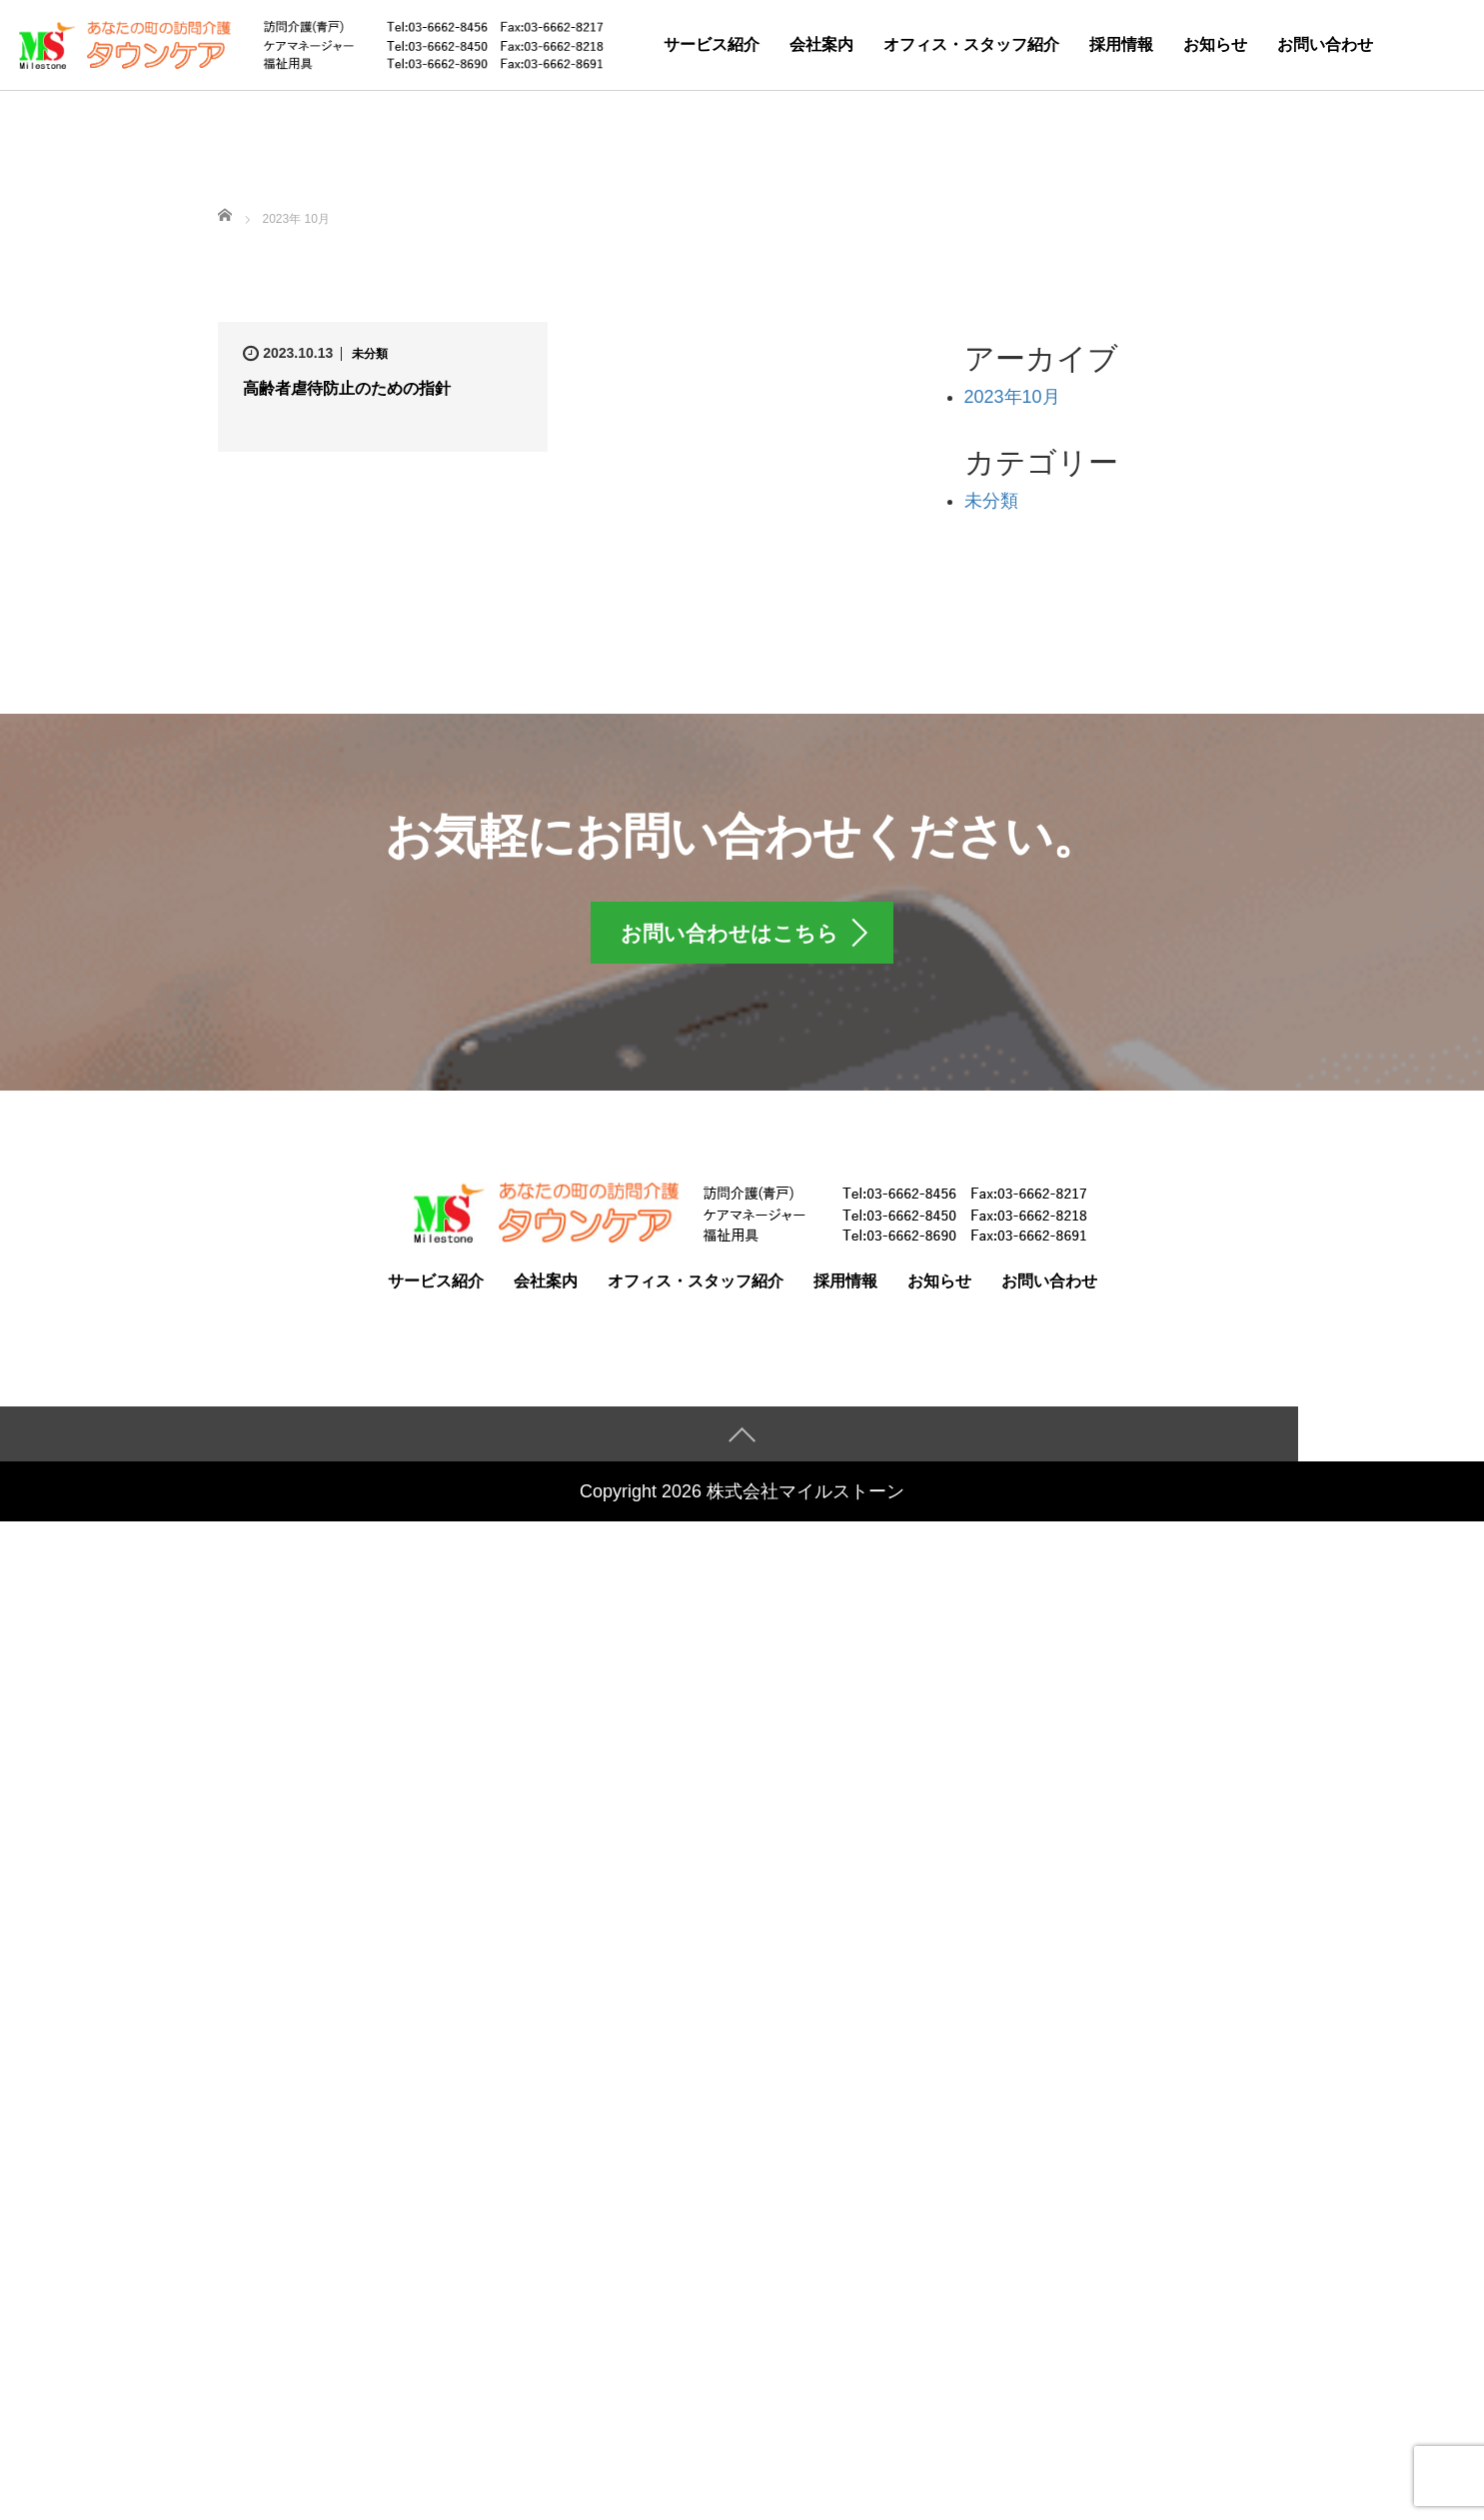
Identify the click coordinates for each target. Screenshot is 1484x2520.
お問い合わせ (1325, 44)
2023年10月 (1012, 397)
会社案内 (821, 44)
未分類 (370, 354)
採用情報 (1121, 44)
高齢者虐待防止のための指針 (347, 388)
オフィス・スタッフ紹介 (971, 44)
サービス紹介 (711, 44)
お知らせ (1215, 44)
